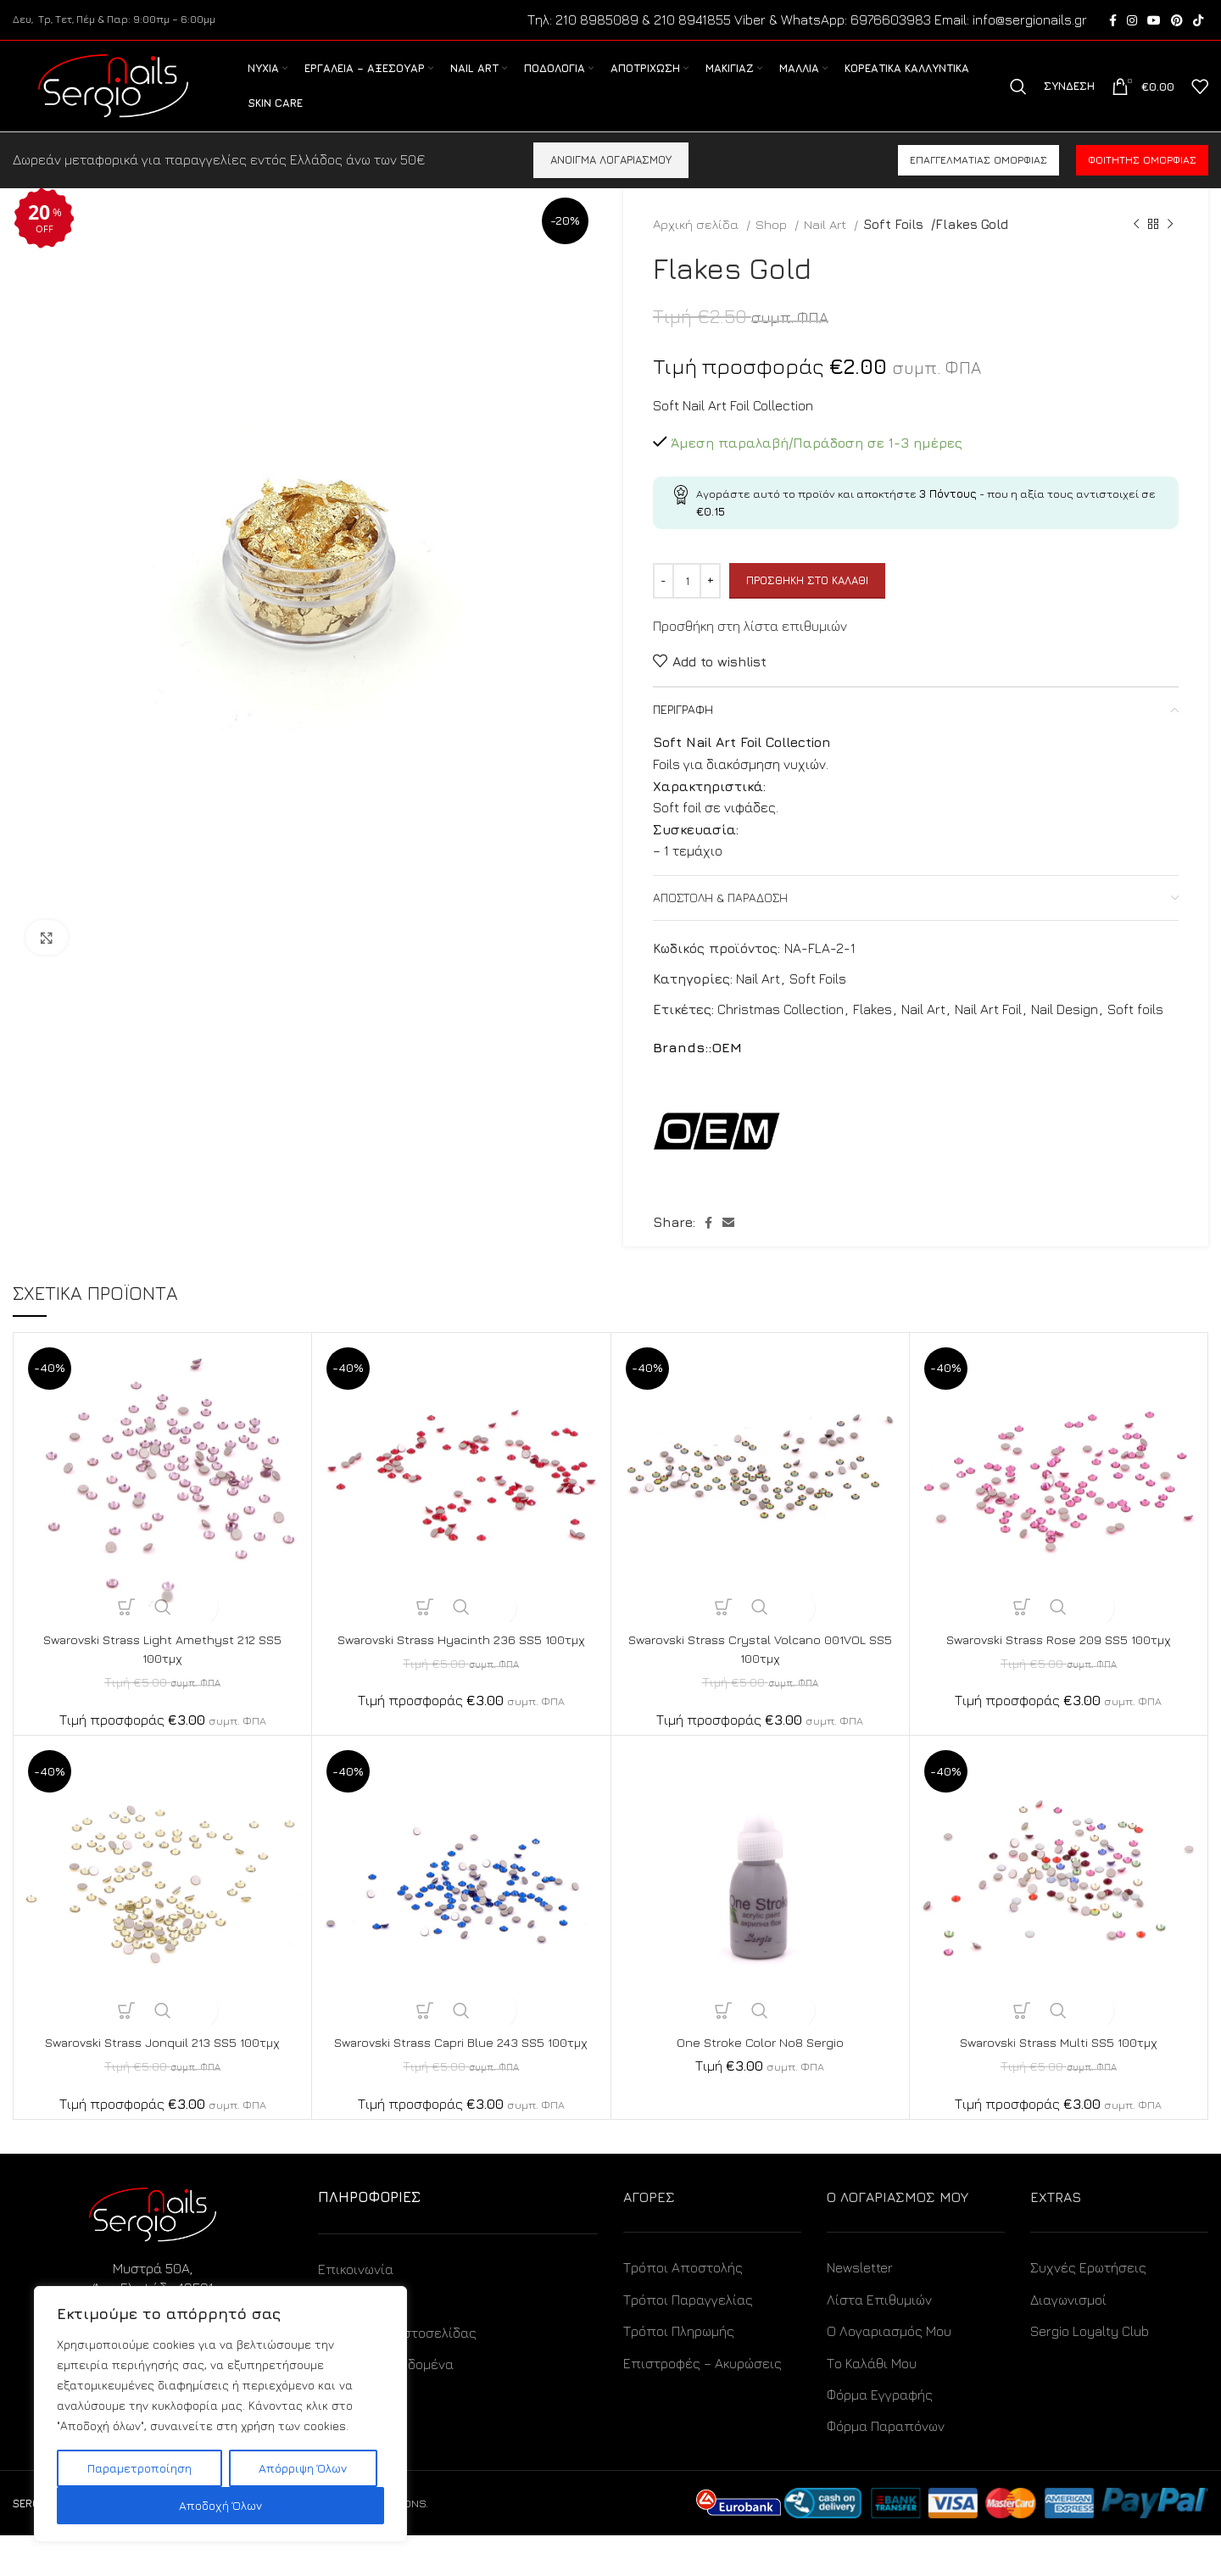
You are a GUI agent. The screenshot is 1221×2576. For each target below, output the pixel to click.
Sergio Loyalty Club (1089, 2372)
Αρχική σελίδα (697, 246)
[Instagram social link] (1132, 21)
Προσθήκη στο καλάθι (807, 602)
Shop (772, 246)
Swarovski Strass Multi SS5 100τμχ (1058, 2063)
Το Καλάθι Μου (872, 2404)
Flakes (872, 1030)
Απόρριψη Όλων (303, 2468)
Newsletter (860, 2309)
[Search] (1018, 98)
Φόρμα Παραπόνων (886, 2467)
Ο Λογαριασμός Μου (889, 2372)
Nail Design (1064, 1030)
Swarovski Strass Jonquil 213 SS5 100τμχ (163, 2063)
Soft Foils (892, 246)
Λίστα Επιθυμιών (879, 2340)
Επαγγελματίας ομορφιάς (978, 182)
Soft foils (1135, 1030)
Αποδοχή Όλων (220, 2505)
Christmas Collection (780, 1030)
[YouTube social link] (1154, 21)
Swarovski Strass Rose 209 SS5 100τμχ (1058, 1661)
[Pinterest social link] (1177, 21)
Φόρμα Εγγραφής (880, 2435)
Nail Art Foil (988, 1030)
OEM (726, 1069)
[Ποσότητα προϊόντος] (687, 603)
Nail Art (827, 246)
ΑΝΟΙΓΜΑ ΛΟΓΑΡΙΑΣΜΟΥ (611, 181)
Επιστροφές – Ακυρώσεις (702, 2404)
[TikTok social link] (1198, 21)
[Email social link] (728, 1245)
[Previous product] (1136, 245)
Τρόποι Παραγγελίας (688, 2340)
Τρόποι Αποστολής (683, 2309)
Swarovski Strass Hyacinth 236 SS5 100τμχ (461, 1661)
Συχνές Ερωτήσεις (1088, 2309)
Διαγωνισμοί (1068, 2340)
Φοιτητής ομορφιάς (1142, 182)
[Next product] (1170, 245)
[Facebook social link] (1113, 21)
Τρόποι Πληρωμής (678, 2372)
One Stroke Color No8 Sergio (760, 2063)
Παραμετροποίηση (139, 2468)
